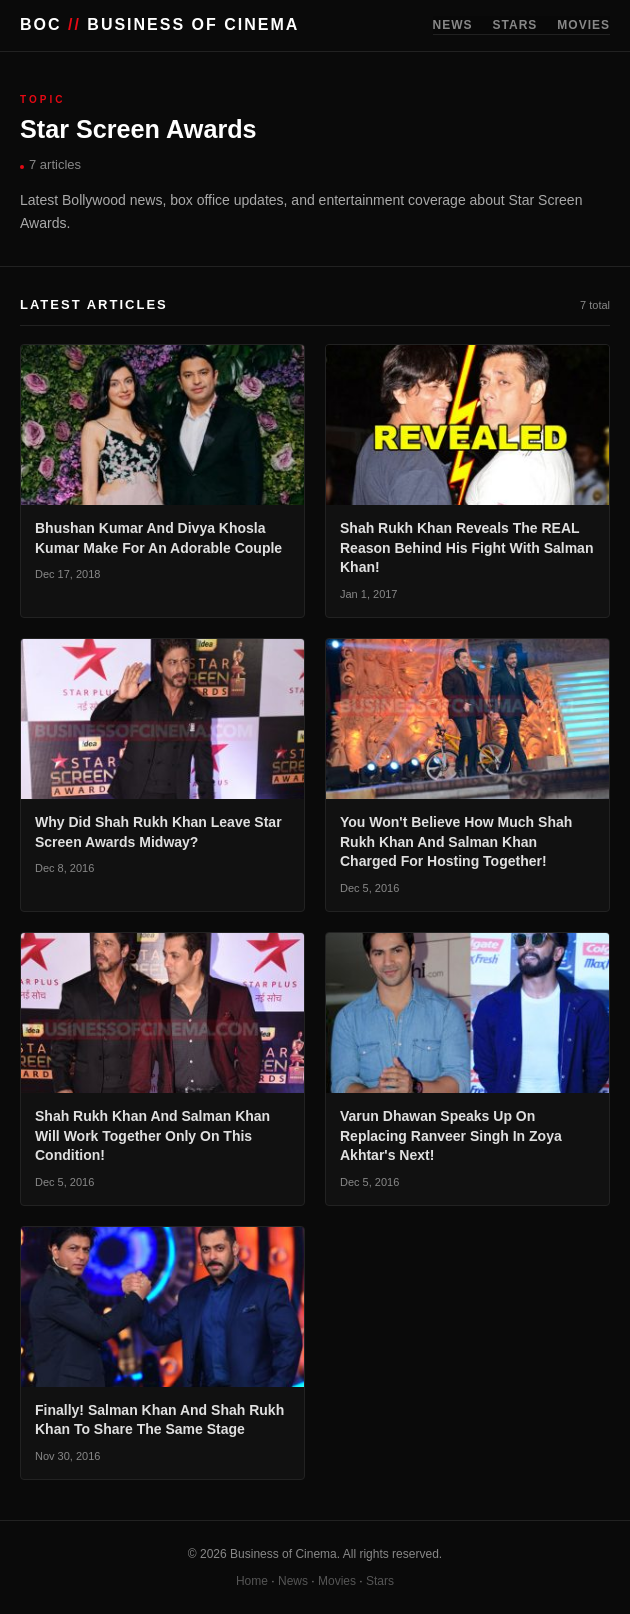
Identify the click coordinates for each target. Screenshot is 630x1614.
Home (252, 1581)
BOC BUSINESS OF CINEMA (159, 24)
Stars (380, 1581)
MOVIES (583, 25)
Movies (337, 1581)
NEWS (453, 25)
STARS (515, 25)
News (293, 1581)
